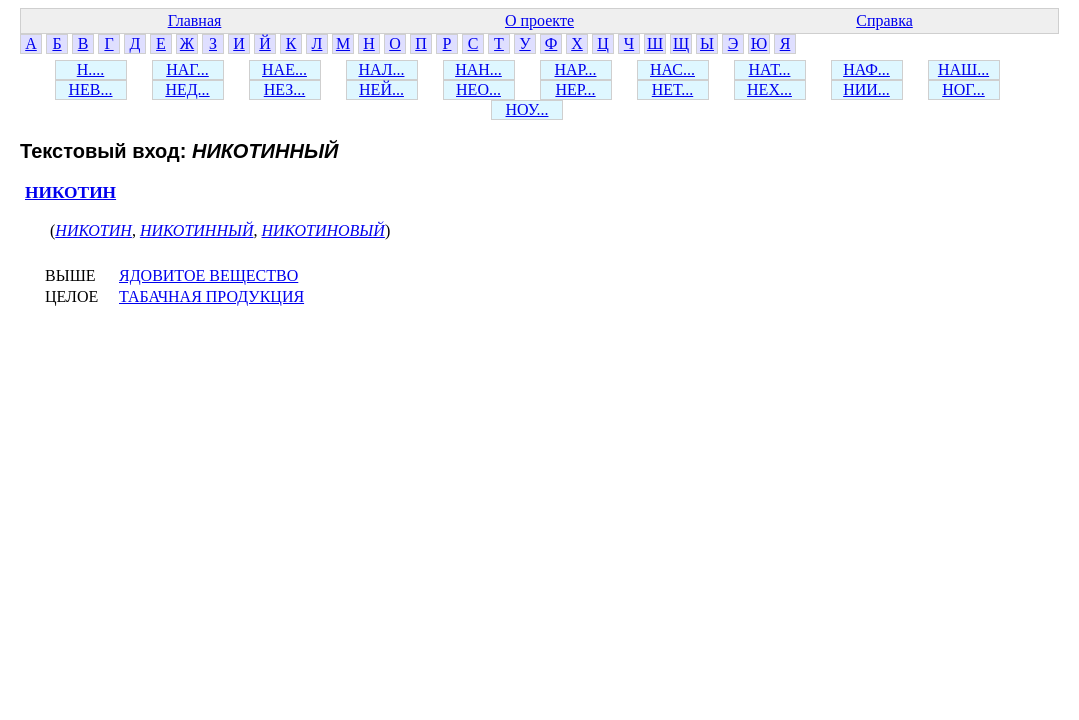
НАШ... (963, 69)
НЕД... (187, 89)
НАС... (672, 69)
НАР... (575, 69)
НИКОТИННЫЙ (197, 230)
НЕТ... (673, 89)
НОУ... (527, 109)
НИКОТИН (70, 192)
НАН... (478, 69)
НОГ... (963, 89)
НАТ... (770, 69)
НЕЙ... (381, 89)
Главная (195, 20)
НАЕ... (284, 69)
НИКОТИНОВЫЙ (322, 230)
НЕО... (478, 89)
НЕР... (575, 89)
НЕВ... (91, 89)
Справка (884, 20)
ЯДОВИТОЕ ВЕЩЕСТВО (208, 275)
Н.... (91, 69)
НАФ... (866, 69)
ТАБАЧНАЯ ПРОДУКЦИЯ (211, 296)
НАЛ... (382, 69)
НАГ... (187, 69)
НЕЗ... (285, 89)
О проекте (539, 20)
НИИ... (866, 89)
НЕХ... (769, 89)
